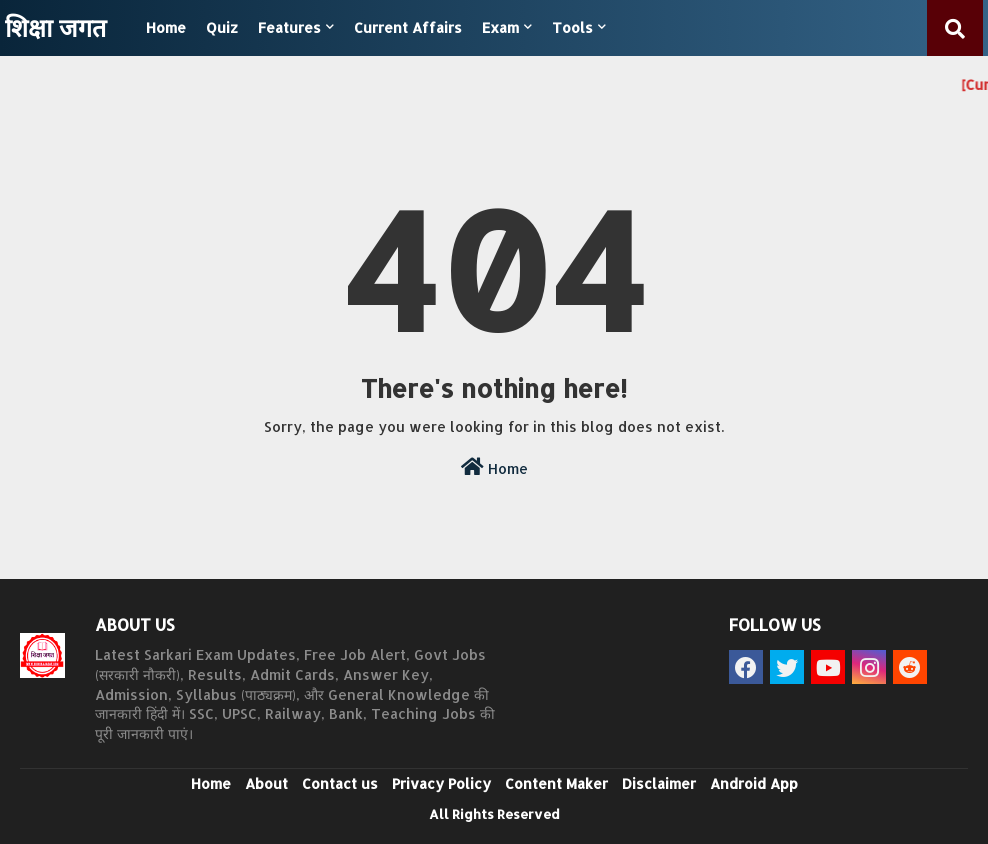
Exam (500, 27)
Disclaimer (659, 783)
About (266, 783)
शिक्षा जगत (55, 27)
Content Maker (556, 783)
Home (166, 27)
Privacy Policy (441, 783)
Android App (754, 783)
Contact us (340, 783)
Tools (572, 27)
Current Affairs (408, 27)
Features (289, 27)
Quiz (222, 27)
